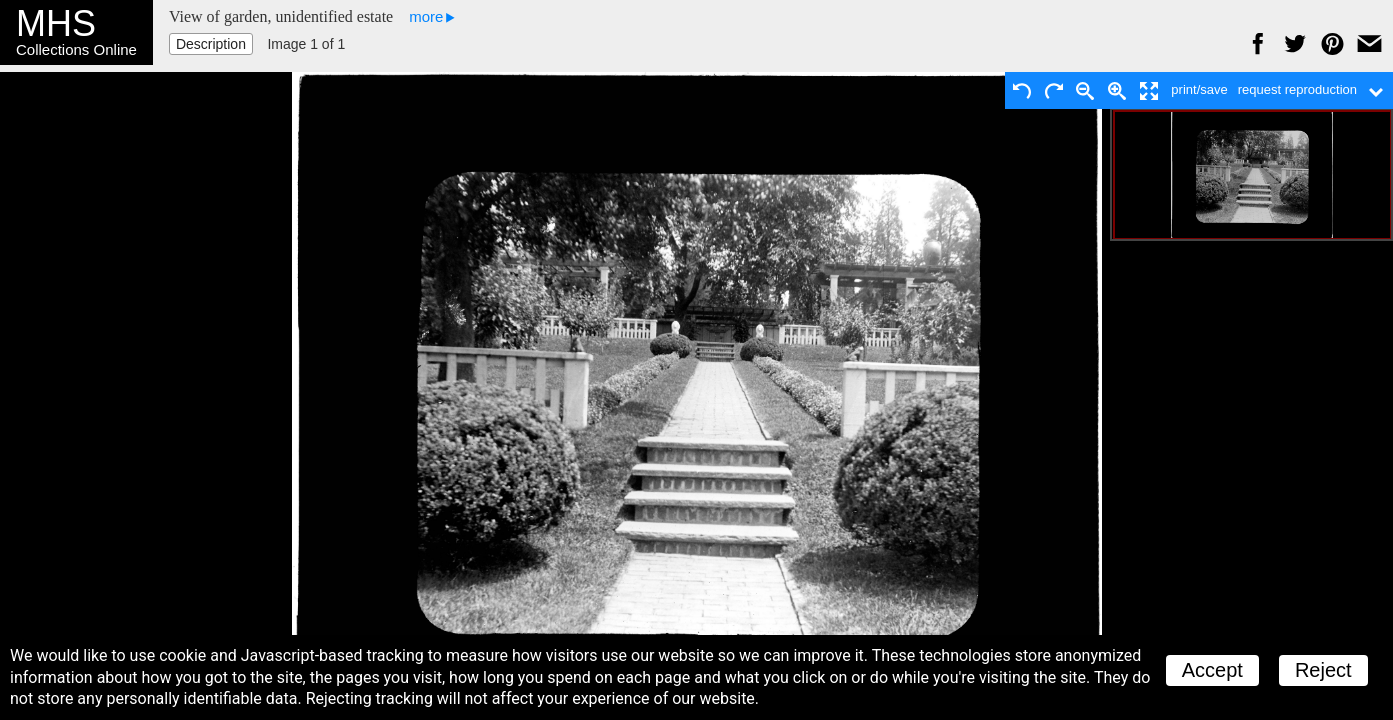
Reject (1323, 670)
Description (211, 44)
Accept (1212, 670)
